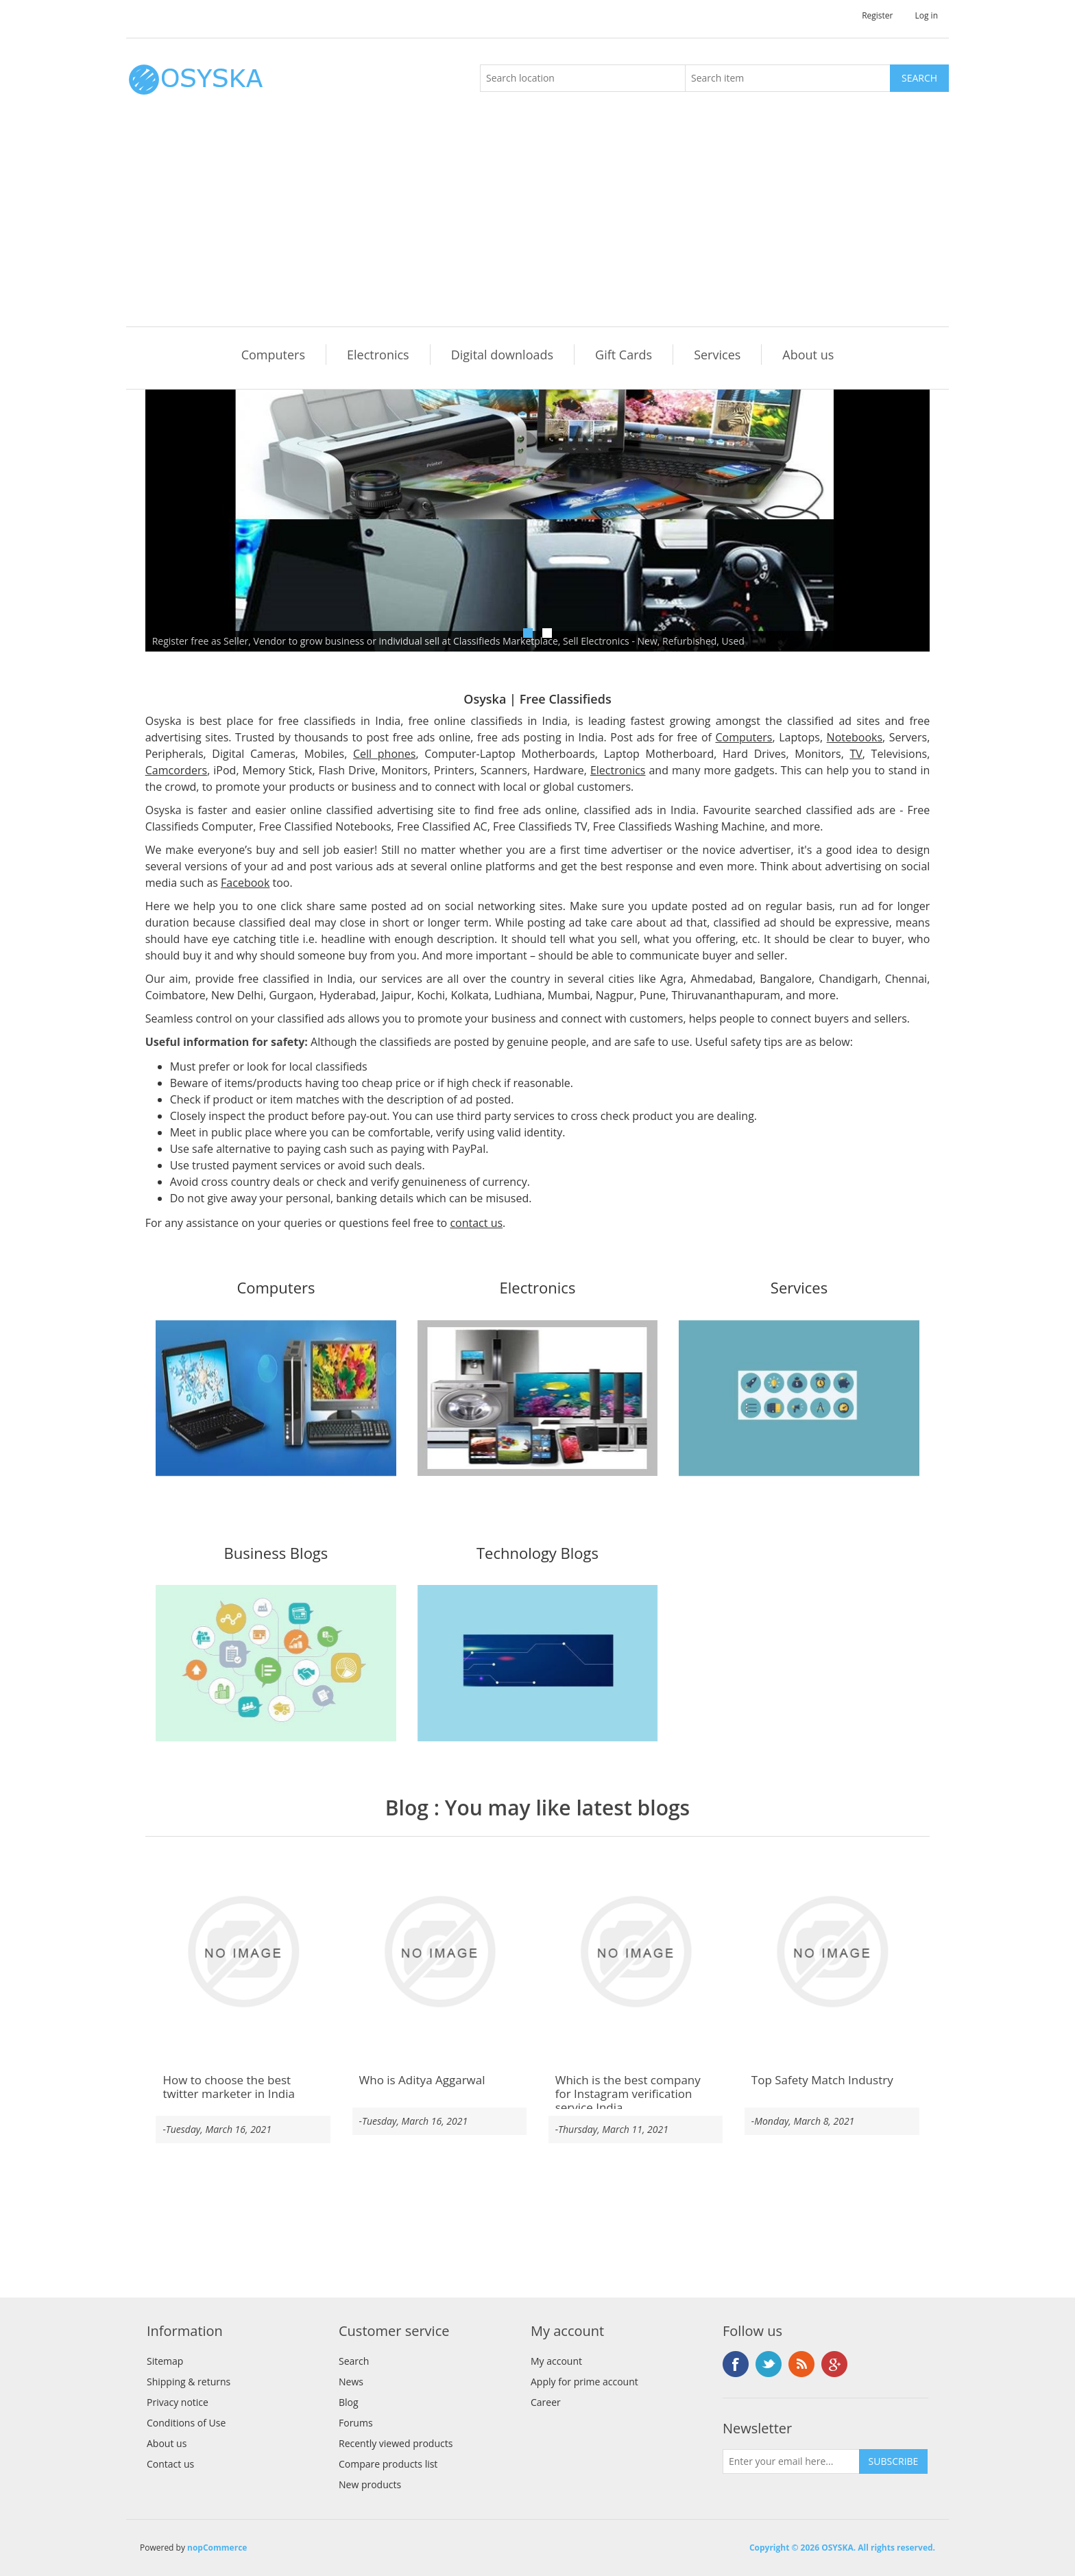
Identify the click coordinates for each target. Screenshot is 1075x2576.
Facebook (245, 882)
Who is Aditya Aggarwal (422, 2080)
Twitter (769, 2364)
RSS (801, 2364)
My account (556, 2361)
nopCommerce (217, 2547)
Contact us (170, 2463)
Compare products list (388, 2463)
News (351, 2381)
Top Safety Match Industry (822, 2080)
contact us (476, 1222)
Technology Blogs (537, 1554)
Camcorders (176, 770)
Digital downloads (502, 354)
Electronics (378, 354)
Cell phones (384, 753)
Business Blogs (276, 1554)
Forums (356, 2422)
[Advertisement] (541, 224)
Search (354, 2361)
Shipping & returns (188, 2381)
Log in (926, 15)
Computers (273, 354)
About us (808, 354)
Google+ (834, 2364)
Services (717, 354)
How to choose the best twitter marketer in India (228, 2087)
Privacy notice (177, 2402)
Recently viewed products (395, 2443)
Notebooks (854, 737)
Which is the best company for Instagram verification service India (628, 2094)
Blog (406, 1807)
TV (855, 753)
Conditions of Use (186, 2422)
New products (370, 2484)
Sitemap (165, 2361)
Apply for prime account (584, 2381)
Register (877, 15)
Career (546, 2402)
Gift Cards (623, 354)
